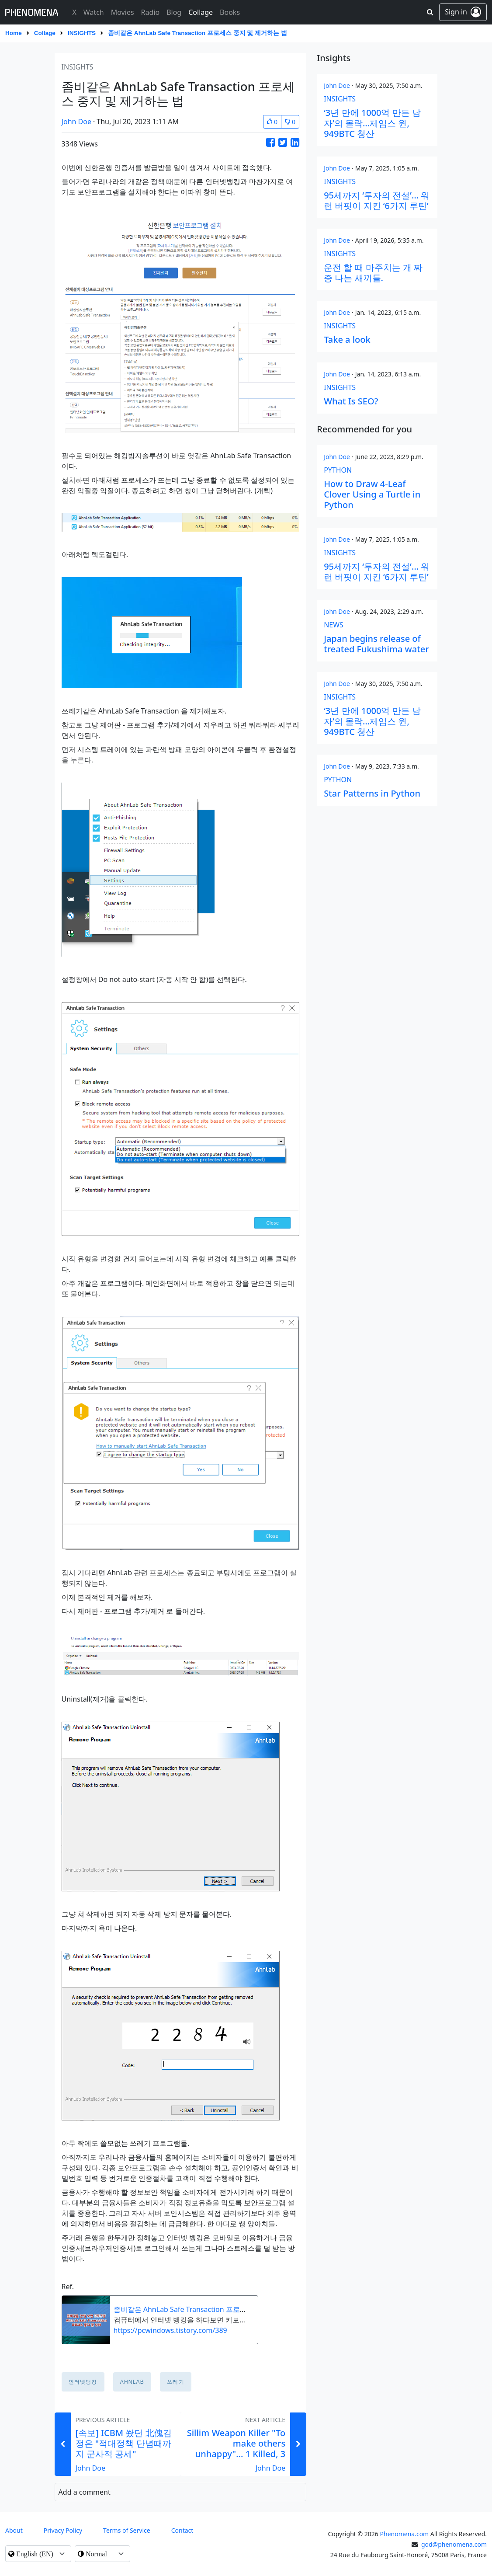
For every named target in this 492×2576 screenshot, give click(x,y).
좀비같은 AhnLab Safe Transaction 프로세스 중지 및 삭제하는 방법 (219, 2309)
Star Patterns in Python (372, 793)
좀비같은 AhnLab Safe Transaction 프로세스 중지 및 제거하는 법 (197, 33)
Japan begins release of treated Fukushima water (376, 644)
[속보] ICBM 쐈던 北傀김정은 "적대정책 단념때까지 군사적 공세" (124, 2443)
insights (82, 33)
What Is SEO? (351, 401)
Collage (44, 33)
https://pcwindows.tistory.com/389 (170, 2330)
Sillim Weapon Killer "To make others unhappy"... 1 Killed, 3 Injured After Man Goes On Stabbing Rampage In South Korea (236, 2459)
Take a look (347, 339)
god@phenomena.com (454, 2544)
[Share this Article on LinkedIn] (295, 142)
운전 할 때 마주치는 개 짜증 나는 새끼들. (373, 272)
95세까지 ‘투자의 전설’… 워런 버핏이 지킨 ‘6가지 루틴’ (377, 200)
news (333, 625)
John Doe (76, 121)
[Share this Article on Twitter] (282, 142)
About (14, 2530)
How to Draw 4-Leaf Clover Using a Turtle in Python (372, 494)
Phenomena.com (404, 2534)
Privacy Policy (63, 2530)
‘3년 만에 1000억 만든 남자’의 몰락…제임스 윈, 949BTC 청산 (372, 123)
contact (182, 2530)
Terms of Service (126, 2530)
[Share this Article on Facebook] (270, 142)
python (338, 470)
